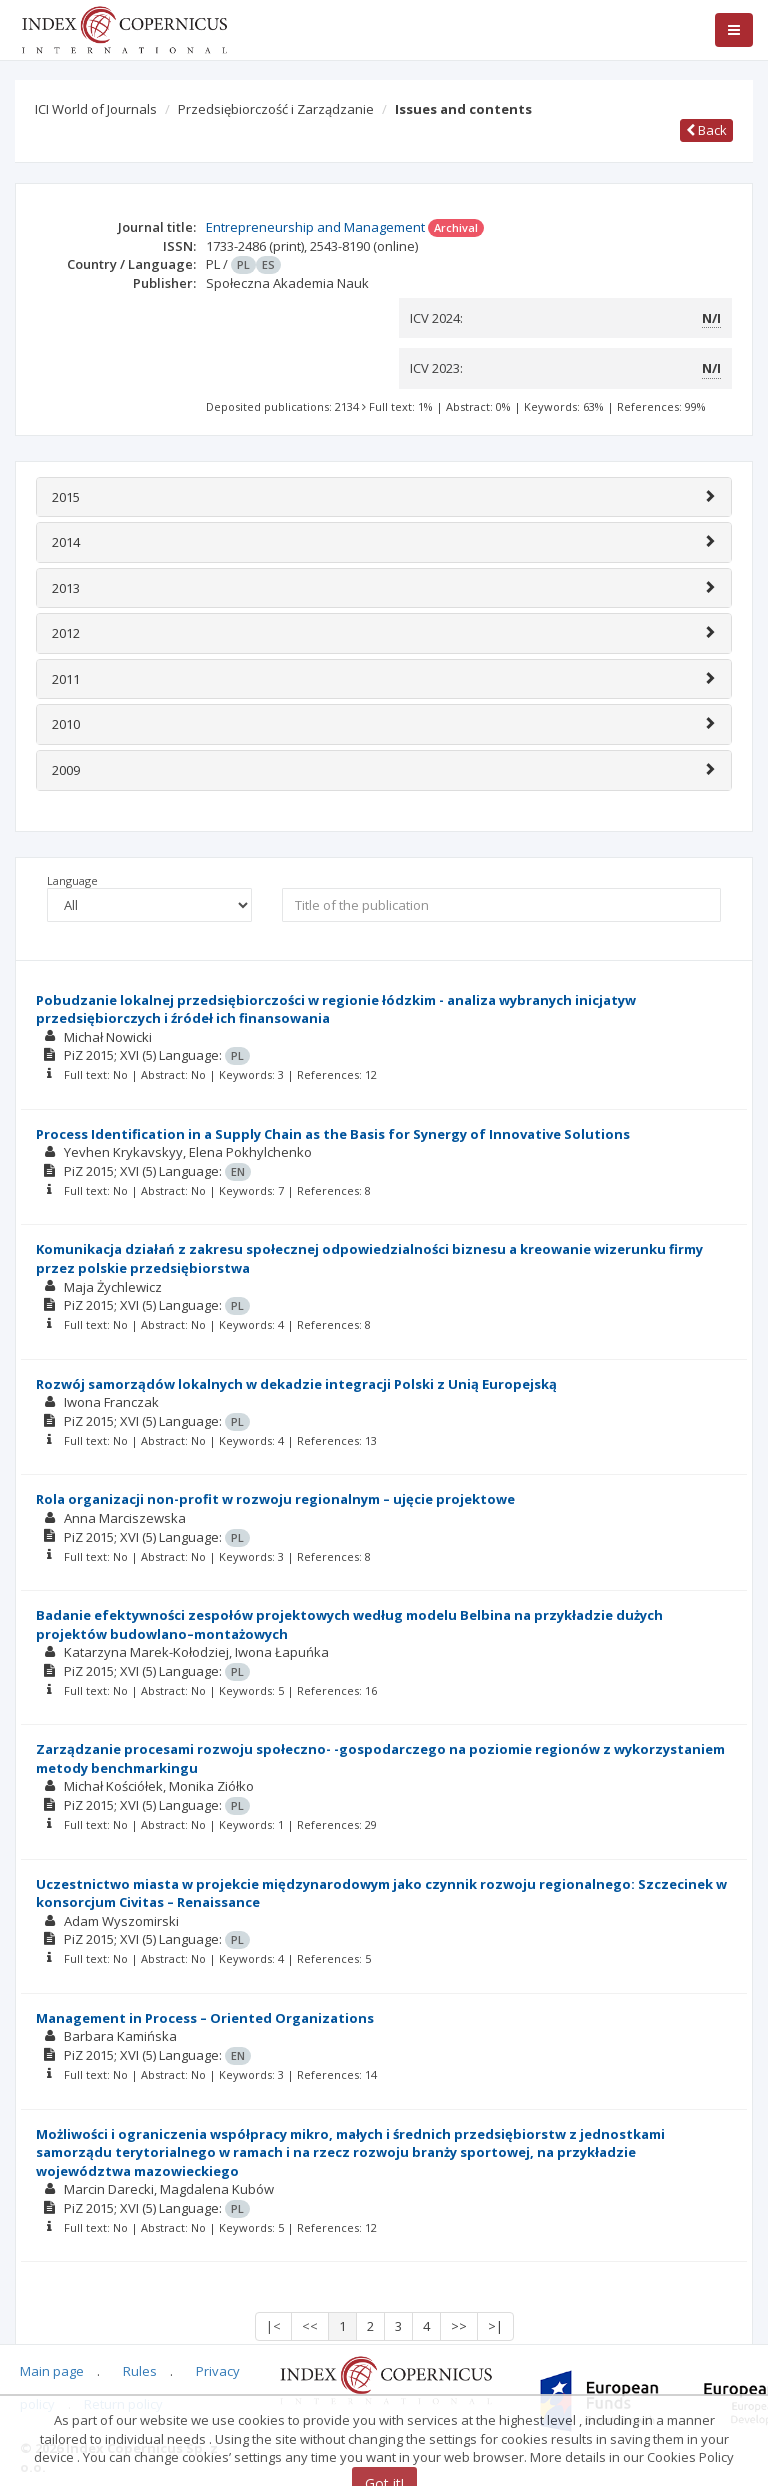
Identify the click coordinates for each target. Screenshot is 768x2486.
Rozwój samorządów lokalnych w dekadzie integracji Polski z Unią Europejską (296, 1384)
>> (459, 2326)
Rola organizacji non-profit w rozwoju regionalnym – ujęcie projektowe (275, 1499)
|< (273, 2326)
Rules (140, 2371)
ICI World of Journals (96, 109)
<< (310, 2326)
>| (495, 2326)
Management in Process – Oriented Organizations (205, 2018)
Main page (52, 2371)
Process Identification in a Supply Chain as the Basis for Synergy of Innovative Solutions (333, 1134)
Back (706, 130)
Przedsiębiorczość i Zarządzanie (276, 109)
